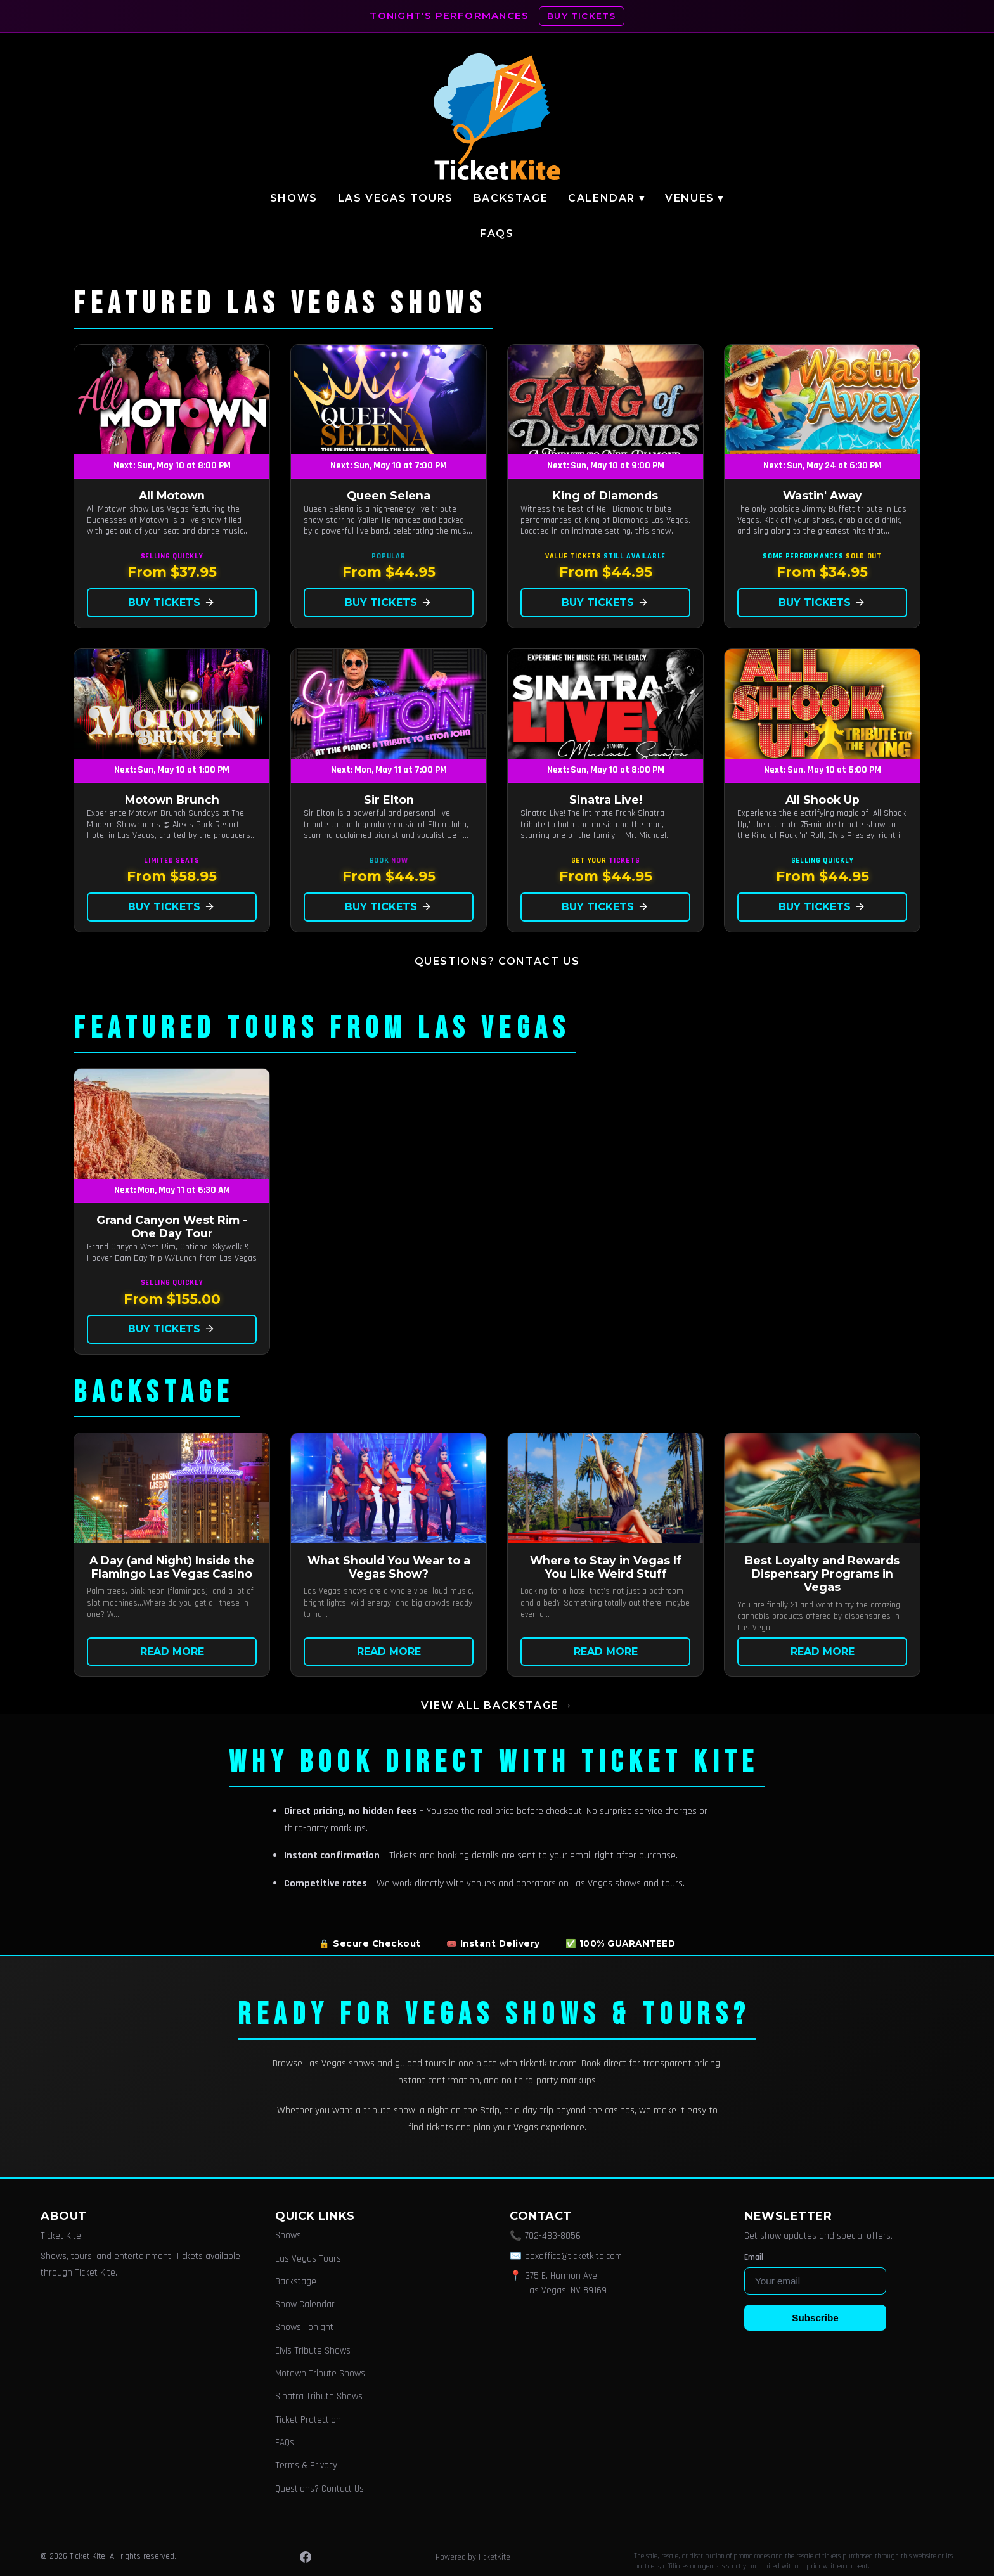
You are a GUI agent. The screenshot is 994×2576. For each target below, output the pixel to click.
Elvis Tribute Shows (313, 2351)
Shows (294, 198)
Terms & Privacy (306, 2465)
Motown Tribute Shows (320, 2373)
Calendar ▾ (606, 198)
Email (753, 2257)
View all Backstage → (497, 1705)
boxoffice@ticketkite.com (573, 2256)
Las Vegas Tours (395, 198)
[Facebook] (305, 2557)
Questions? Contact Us (497, 961)
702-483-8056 (553, 2236)
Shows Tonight (304, 2327)
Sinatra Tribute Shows (319, 2396)
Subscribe (815, 2317)
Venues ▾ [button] (694, 198)
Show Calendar (305, 2304)
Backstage (511, 198)
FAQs (496, 234)
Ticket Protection (308, 2420)
